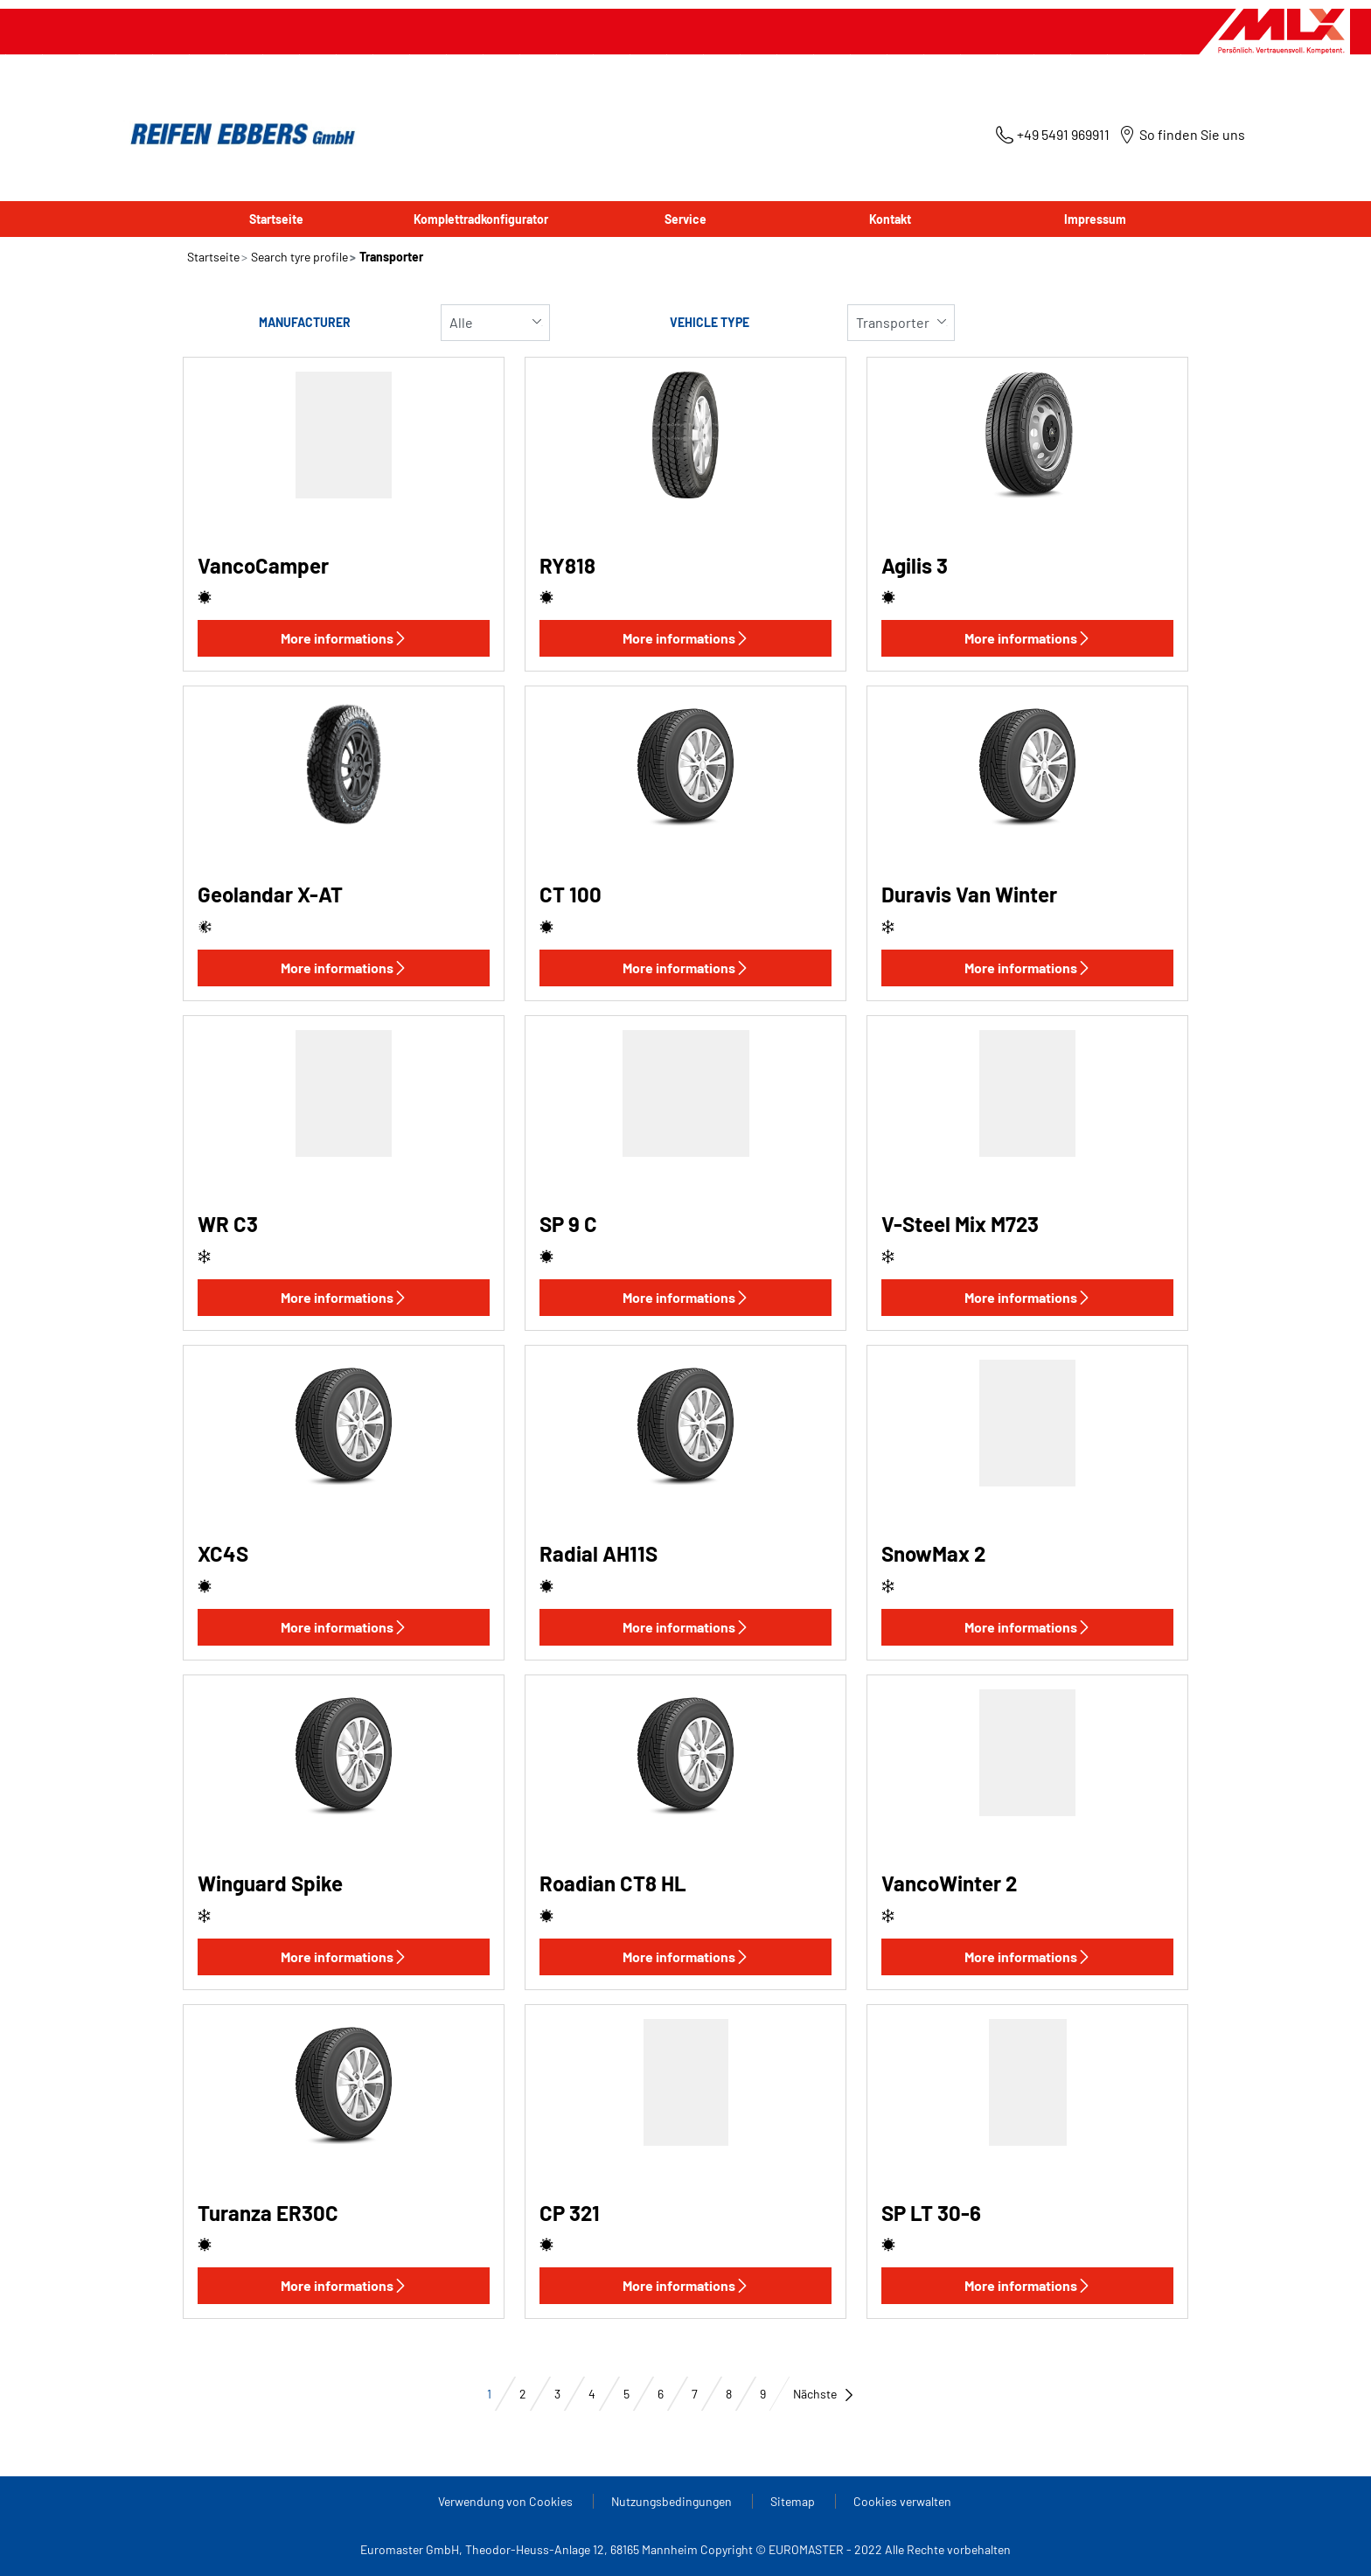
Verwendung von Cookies (506, 2501)
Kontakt (890, 219)
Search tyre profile (298, 256)
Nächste (824, 2393)
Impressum (1095, 219)
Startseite (276, 219)
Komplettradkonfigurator (481, 219)
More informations (344, 638)
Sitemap (794, 2501)
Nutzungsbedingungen (672, 2501)
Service (685, 219)
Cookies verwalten (902, 2501)
